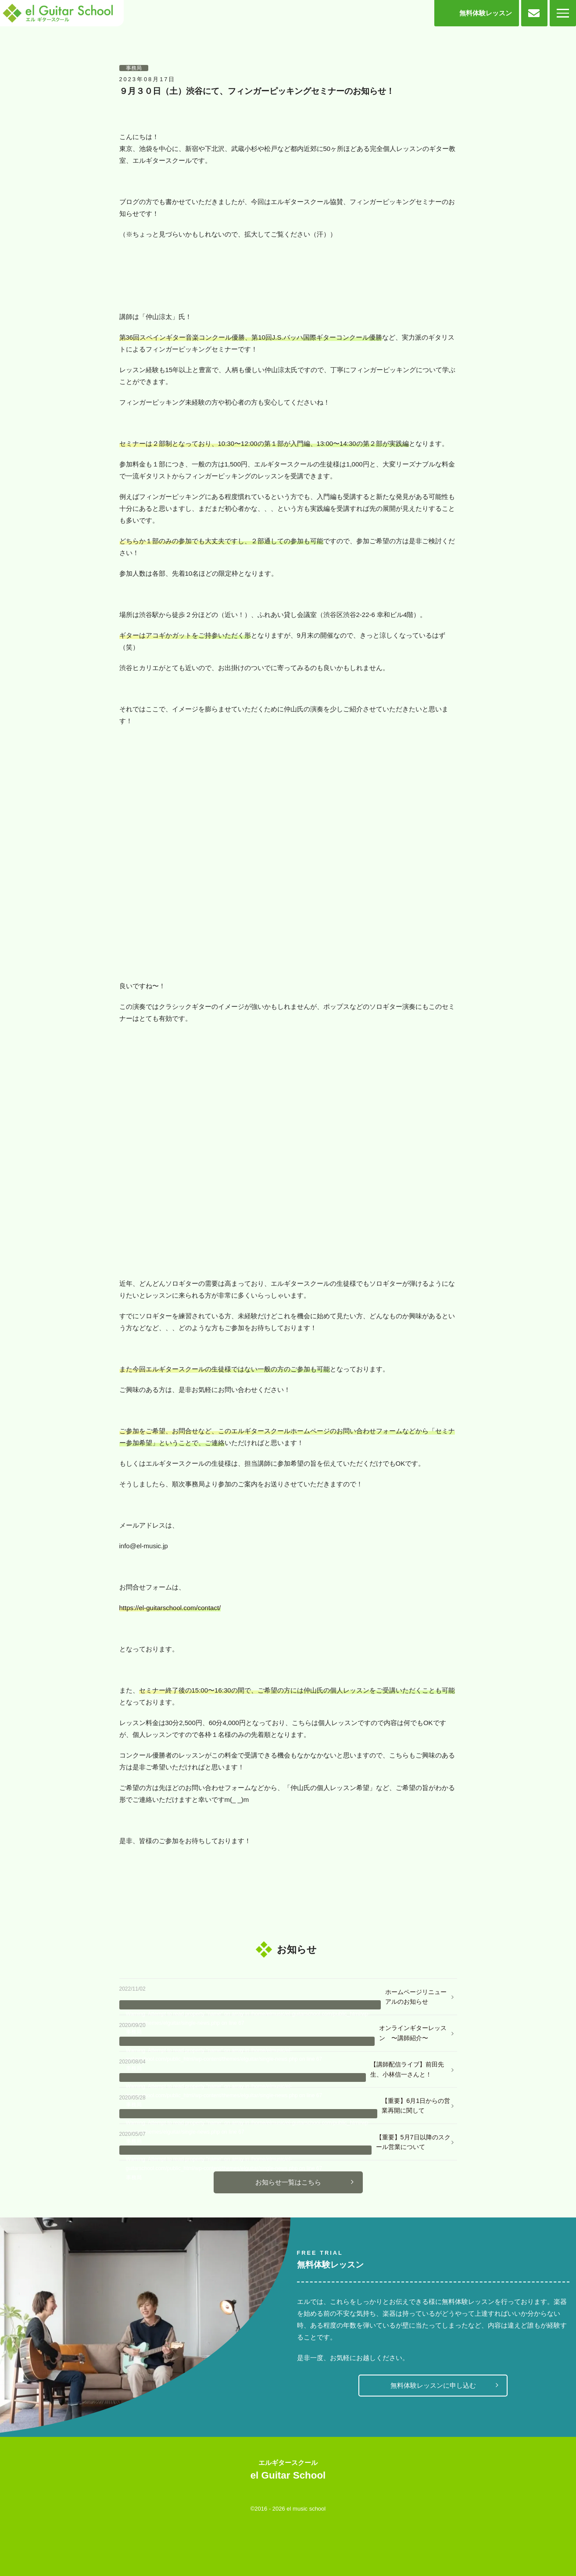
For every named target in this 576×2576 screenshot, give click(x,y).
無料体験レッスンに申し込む (433, 2385)
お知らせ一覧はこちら (288, 2182)
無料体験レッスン (485, 13)
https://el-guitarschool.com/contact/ (170, 1607)
